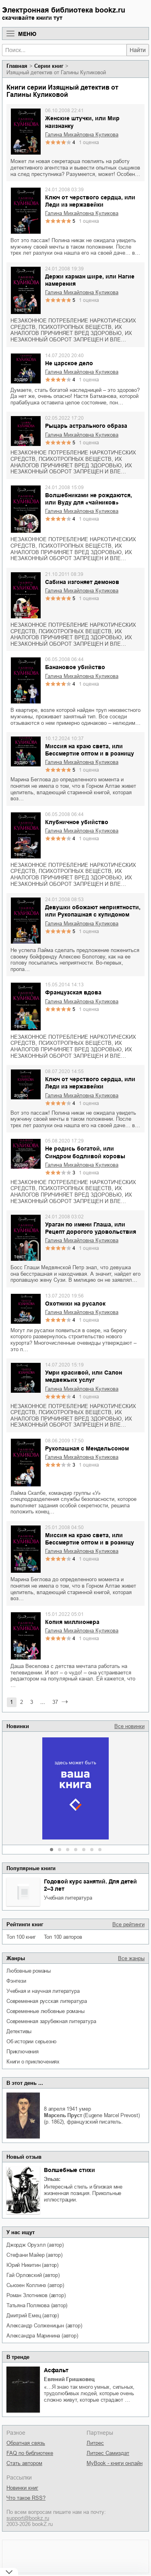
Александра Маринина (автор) (42, 2336)
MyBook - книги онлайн (115, 2463)
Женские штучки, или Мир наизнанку (82, 122)
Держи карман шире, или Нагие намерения (89, 280)
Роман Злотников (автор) (35, 2295)
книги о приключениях (33, 2062)
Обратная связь (25, 2443)
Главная (16, 66)
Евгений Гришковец (69, 2379)
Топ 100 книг (21, 1937)
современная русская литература (46, 2001)
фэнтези (16, 1981)
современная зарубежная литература (51, 2021)
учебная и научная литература (42, 1991)
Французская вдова (73, 992)
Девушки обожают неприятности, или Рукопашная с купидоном (93, 911)
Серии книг (48, 66)
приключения (22, 2052)
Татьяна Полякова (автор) (36, 2305)
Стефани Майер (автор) (34, 2255)
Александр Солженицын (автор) (44, 2326)
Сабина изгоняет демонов (82, 582)
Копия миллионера (72, 1622)
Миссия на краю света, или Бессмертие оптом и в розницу (89, 750)
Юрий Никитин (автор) (32, 2265)
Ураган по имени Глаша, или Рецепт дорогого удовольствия (90, 1228)
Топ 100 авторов (63, 1937)
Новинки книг (22, 2488)
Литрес (95, 2443)
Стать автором (24, 2463)
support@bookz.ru (27, 2518)
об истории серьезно (31, 2041)
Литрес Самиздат (108, 2453)
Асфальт (56, 2370)
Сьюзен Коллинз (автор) (35, 2285)
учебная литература (68, 1898)
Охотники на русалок (75, 1303)
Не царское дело (69, 363)
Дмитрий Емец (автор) (32, 2315)
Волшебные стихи (69, 2170)
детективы (18, 2031)
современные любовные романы (45, 2011)
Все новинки (129, 1726)
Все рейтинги (128, 1924)
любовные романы (28, 1971)
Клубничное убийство (76, 822)
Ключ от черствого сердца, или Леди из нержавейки (90, 201)
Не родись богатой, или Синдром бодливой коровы (85, 1152)
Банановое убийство (75, 667)
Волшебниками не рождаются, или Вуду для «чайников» (88, 499)
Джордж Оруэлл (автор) (35, 2245)
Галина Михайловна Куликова (81, 135)
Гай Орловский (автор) (33, 2275)
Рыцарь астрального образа (86, 426)
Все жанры (131, 1958)
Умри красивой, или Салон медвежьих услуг (83, 1376)
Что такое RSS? (26, 2498)
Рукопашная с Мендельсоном (87, 1448)
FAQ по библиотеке (29, 2453)
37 (55, 1702)
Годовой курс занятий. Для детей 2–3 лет (90, 1885)
